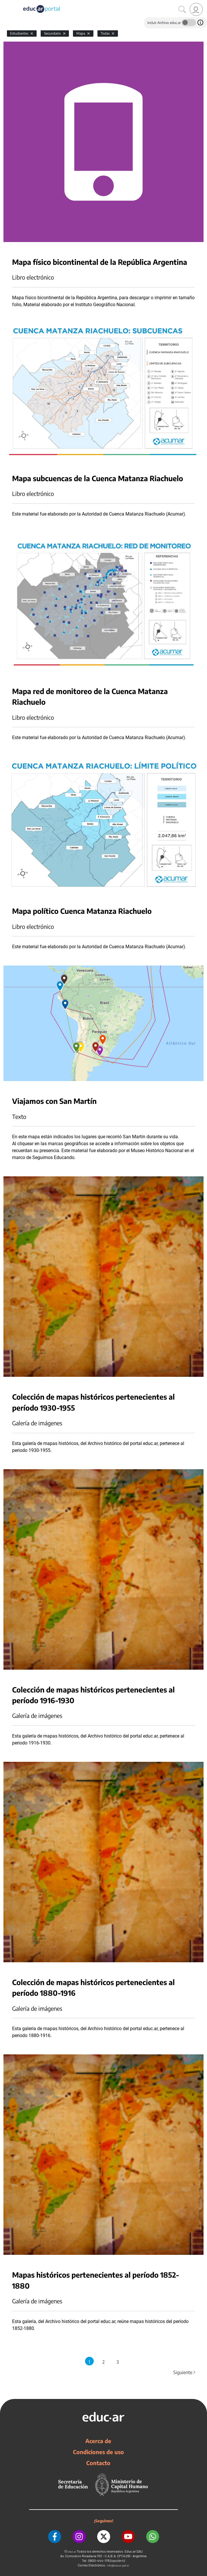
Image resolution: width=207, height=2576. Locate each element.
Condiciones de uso (98, 2451)
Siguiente (184, 2372)
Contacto (98, 2462)
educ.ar (72, 2551)
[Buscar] (182, 9)
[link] (196, 9)
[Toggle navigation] (5, 3)
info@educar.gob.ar (118, 2565)
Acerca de (98, 2440)
